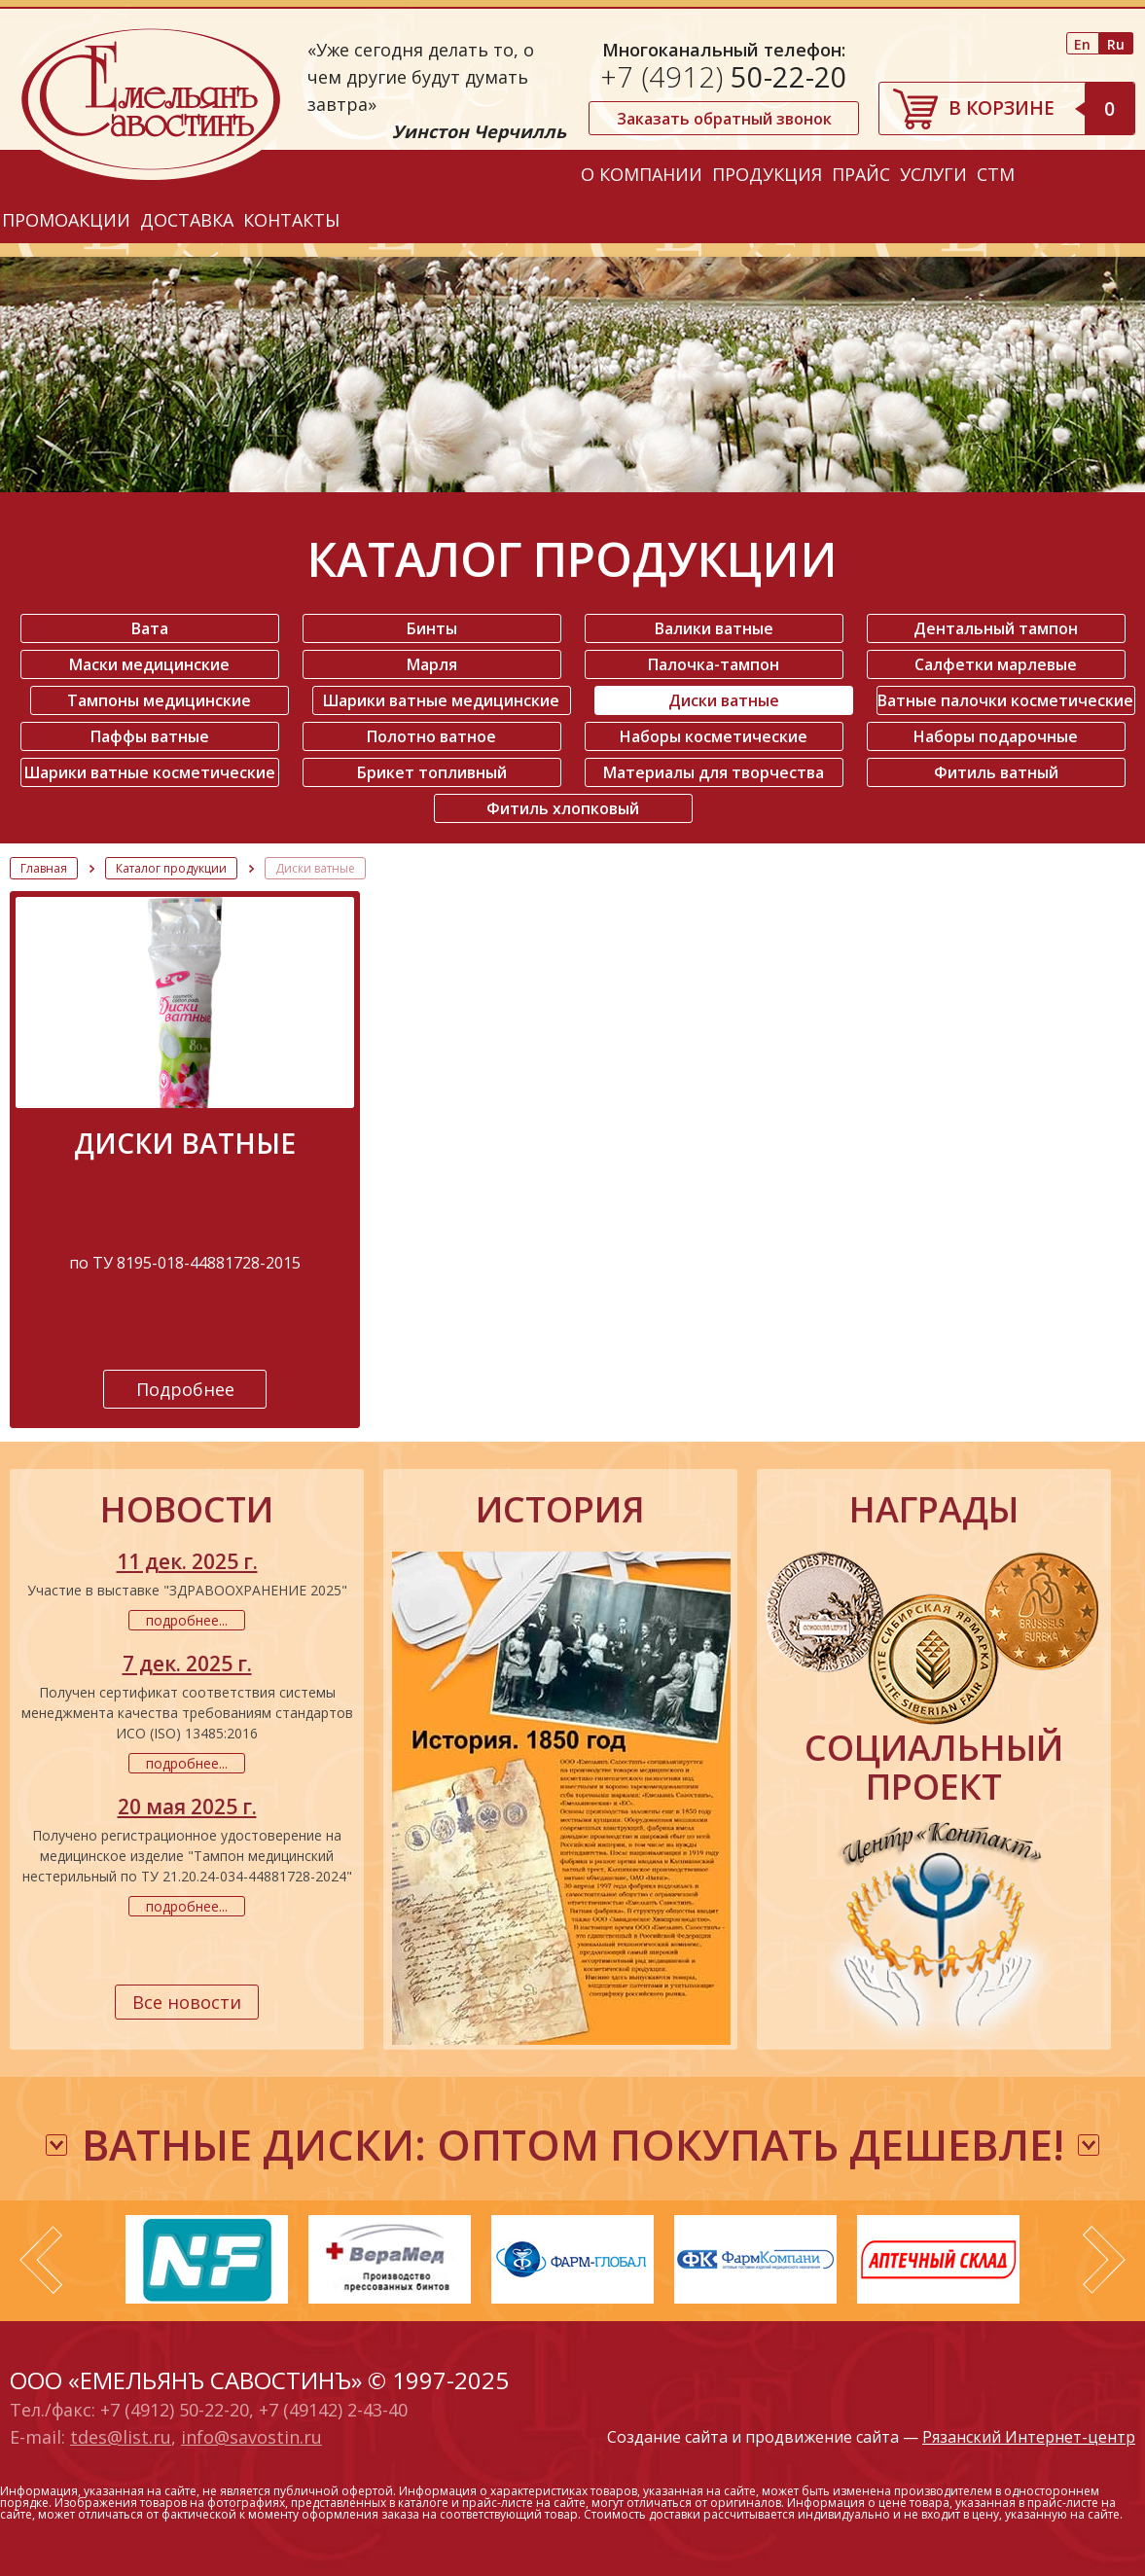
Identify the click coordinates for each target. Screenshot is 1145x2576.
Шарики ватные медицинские (441, 700)
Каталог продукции (171, 868)
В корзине (1041, 108)
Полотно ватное (431, 736)
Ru (1116, 44)
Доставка (186, 220)
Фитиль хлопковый (562, 808)
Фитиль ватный (996, 772)
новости (186, 1509)
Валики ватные (714, 628)
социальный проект (934, 1768)
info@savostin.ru (251, 2437)
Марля (432, 664)
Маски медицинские (149, 664)
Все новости (186, 2002)
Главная (43, 868)
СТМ (996, 174)
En (1082, 44)
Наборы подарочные (995, 736)
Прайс (861, 174)
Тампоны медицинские (159, 700)
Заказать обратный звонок (724, 118)
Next (1104, 2260)
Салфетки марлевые (995, 664)
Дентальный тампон (995, 628)
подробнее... (187, 1620)
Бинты (432, 628)
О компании (641, 174)
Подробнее (185, 1389)
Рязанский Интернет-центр (1028, 2437)
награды (934, 1509)
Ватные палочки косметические (1005, 700)
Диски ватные (723, 700)
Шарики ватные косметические (149, 772)
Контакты (291, 220)
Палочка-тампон (713, 664)
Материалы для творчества (713, 772)
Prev (40, 2260)
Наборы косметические (713, 736)
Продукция (767, 174)
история (560, 1509)
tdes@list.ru (120, 2437)
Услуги (933, 174)
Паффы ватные (149, 736)
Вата (149, 628)
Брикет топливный (432, 772)
